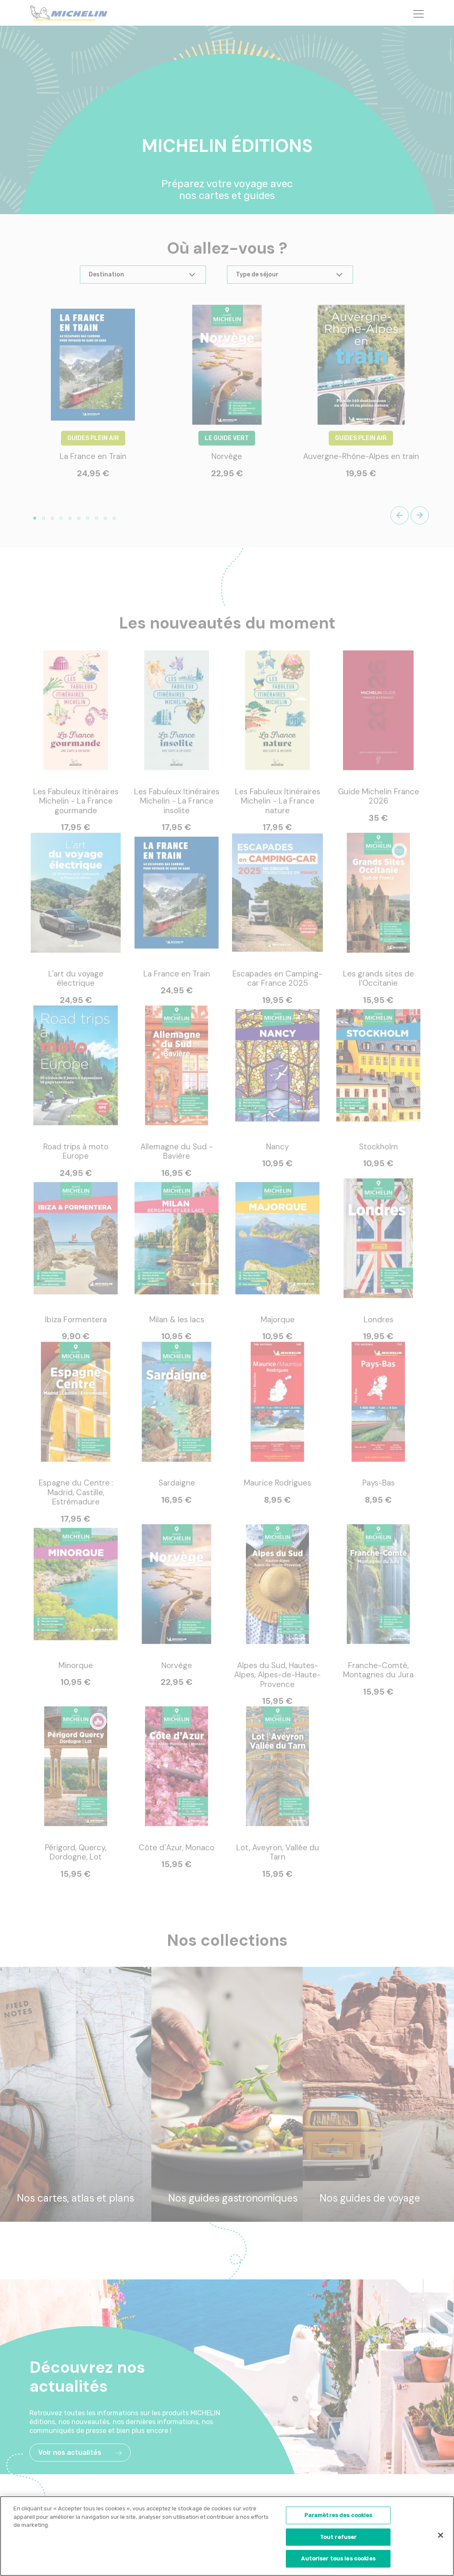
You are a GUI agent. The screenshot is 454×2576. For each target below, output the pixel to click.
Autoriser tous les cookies (338, 2562)
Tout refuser (338, 2540)
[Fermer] (440, 2538)
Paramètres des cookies (338, 2518)
